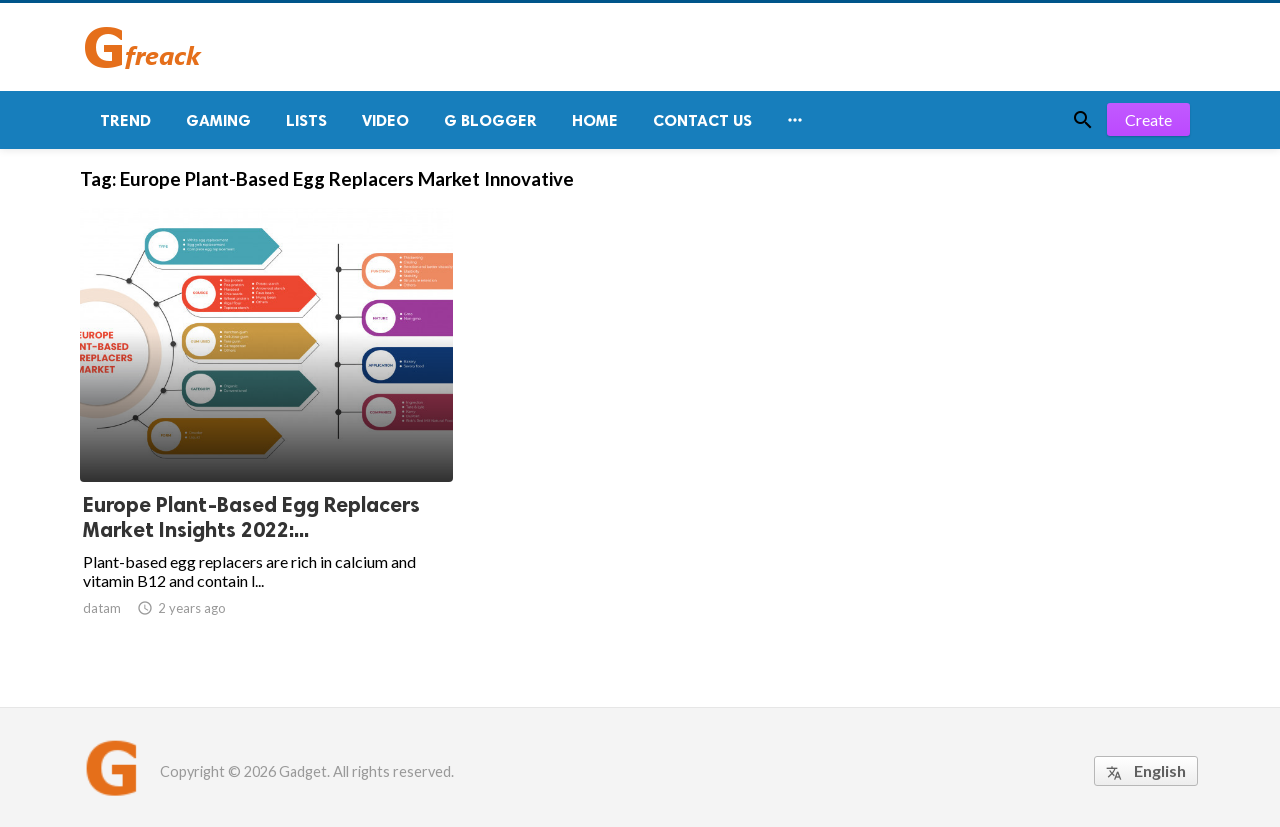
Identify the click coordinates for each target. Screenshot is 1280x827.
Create (1148, 119)
